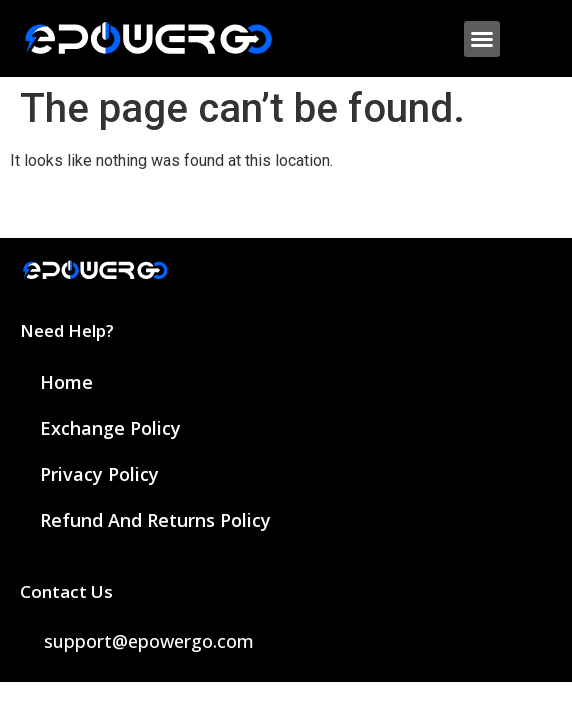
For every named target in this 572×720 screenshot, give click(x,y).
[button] (482, 39)
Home (66, 382)
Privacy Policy (99, 474)
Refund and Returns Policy (155, 520)
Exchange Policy (110, 428)
